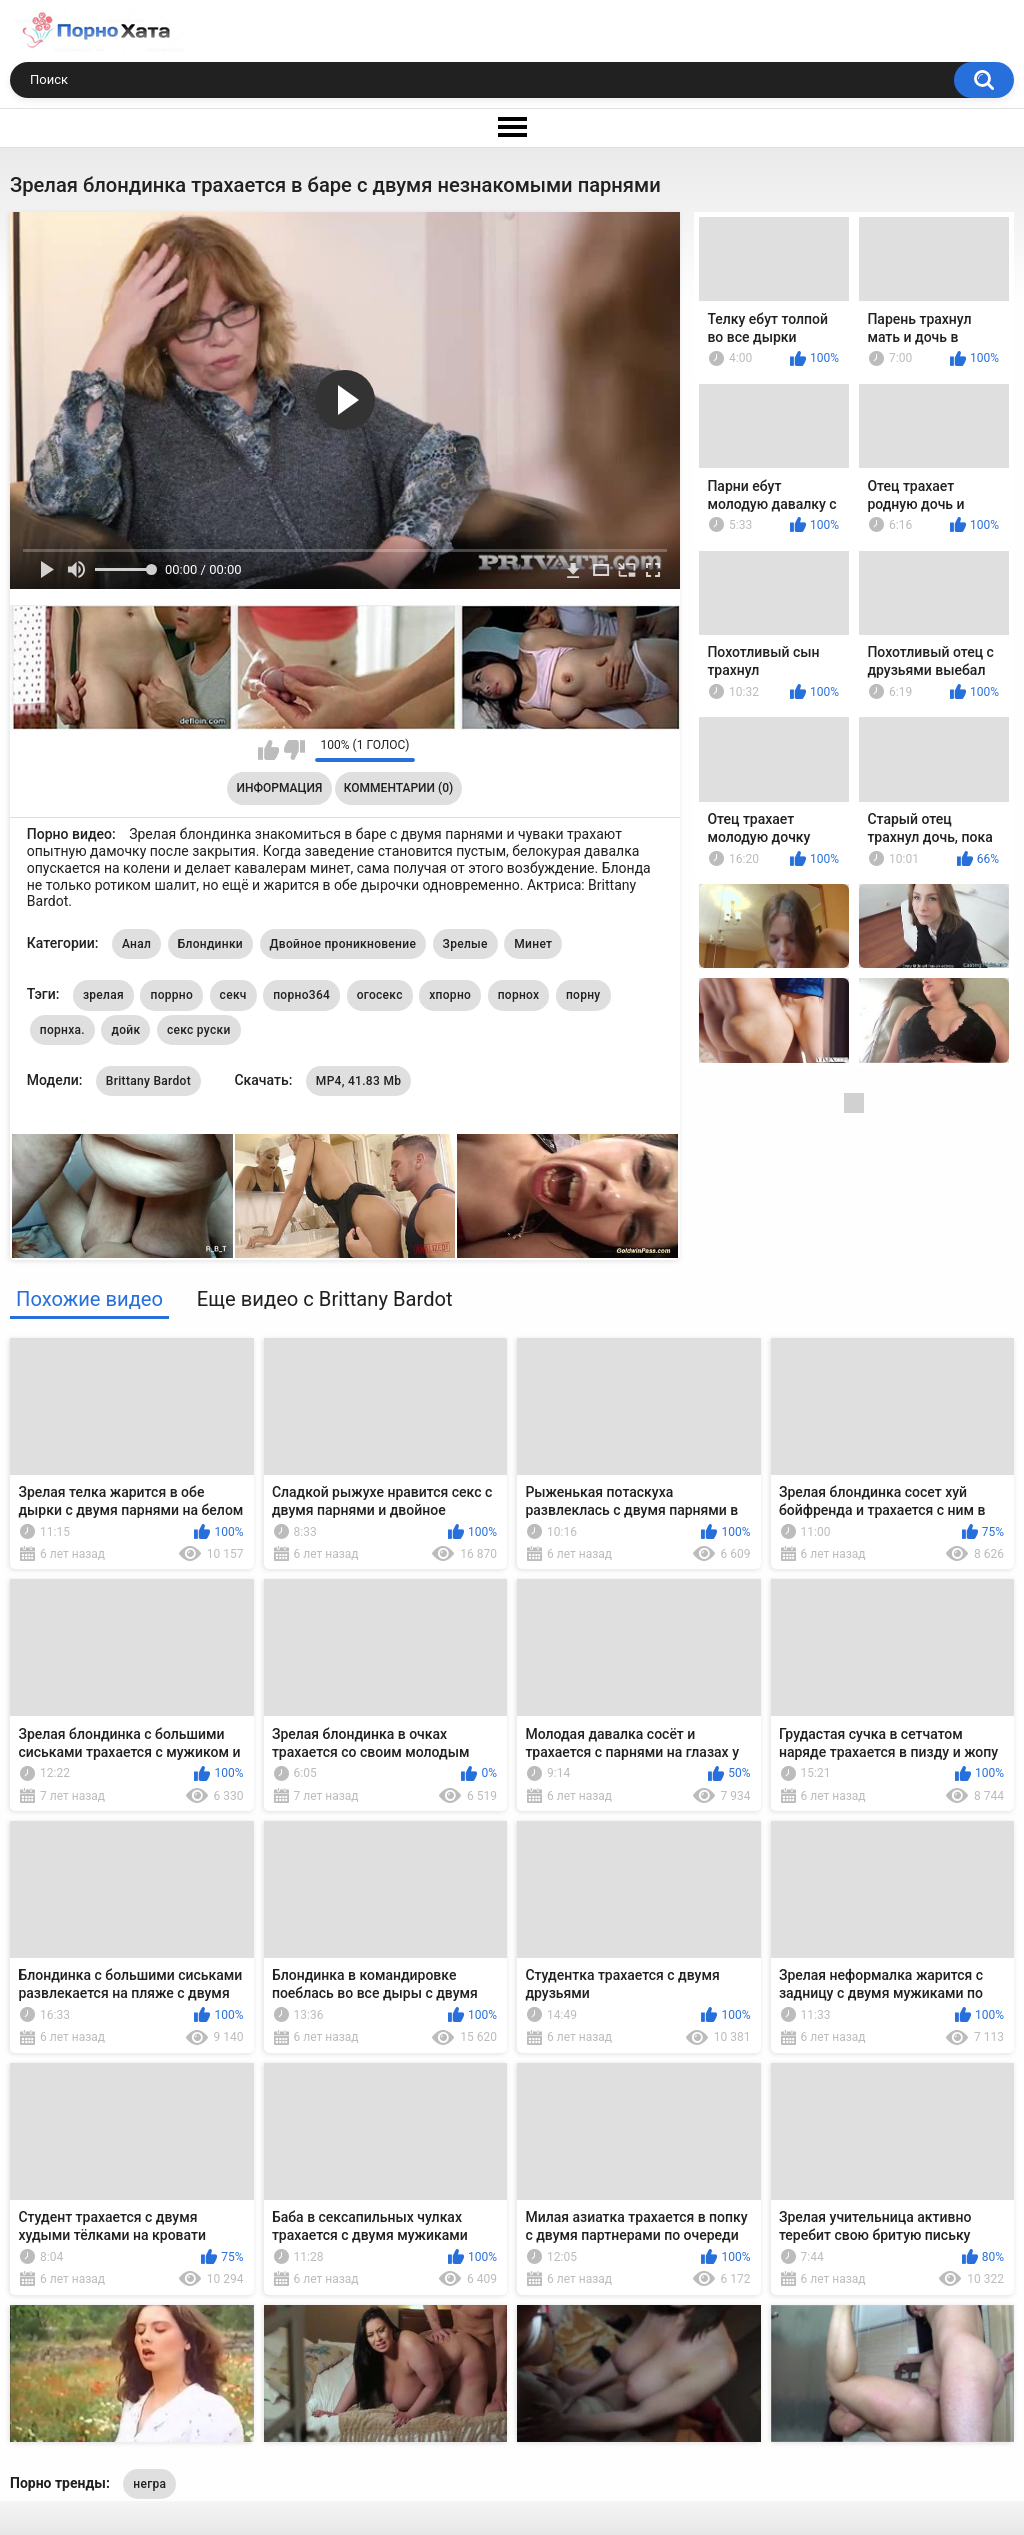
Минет (533, 944)
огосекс (380, 995)
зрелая (103, 995)
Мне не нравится (294, 750)
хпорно (450, 995)
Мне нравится (268, 750)
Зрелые (465, 944)
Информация (280, 788)
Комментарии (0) (398, 788)
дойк (125, 1030)
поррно (171, 995)
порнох (519, 995)
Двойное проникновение (343, 944)
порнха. (62, 1030)
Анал (136, 944)
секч (233, 995)
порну (583, 995)
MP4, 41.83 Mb (358, 1081)
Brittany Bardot (148, 1081)
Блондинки (210, 944)
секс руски (199, 1030)
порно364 (301, 995)
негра (149, 2484)
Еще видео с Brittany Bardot (325, 1299)
